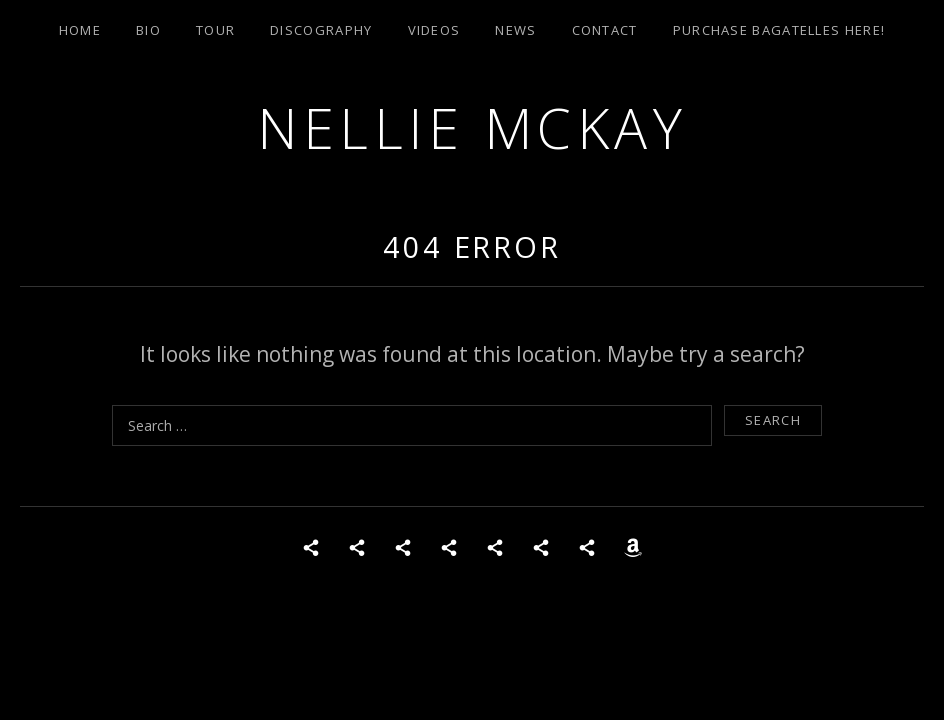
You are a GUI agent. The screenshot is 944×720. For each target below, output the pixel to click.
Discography (321, 30)
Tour (215, 30)
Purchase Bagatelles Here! (779, 30)
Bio (148, 30)
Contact (605, 30)
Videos (434, 30)
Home (80, 30)
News (515, 30)
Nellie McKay (472, 127)
